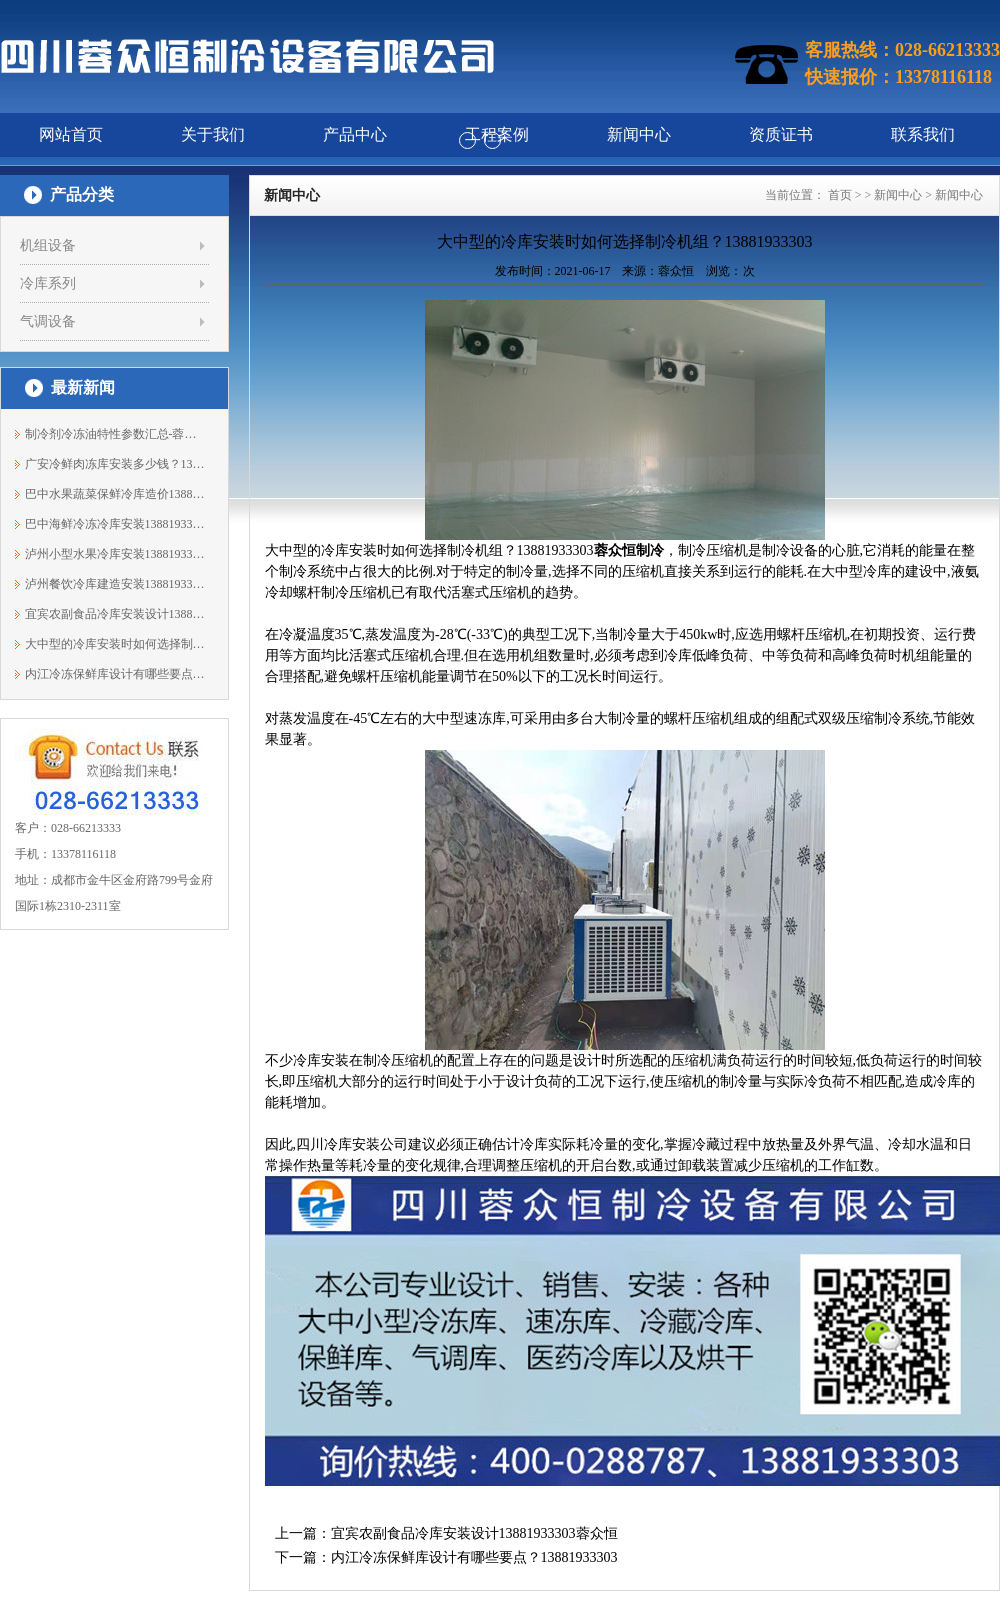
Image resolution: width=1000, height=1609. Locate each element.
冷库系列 (48, 283)
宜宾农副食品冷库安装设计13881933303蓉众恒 (115, 614)
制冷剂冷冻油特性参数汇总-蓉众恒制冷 (115, 434)
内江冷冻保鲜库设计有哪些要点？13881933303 (115, 674)
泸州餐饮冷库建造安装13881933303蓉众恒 (115, 584)
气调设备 (48, 321)
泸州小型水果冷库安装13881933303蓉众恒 (115, 554)
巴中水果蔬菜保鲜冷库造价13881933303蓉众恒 (115, 494)
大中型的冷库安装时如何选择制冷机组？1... (115, 644)
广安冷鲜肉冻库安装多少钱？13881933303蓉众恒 (115, 464)
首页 (840, 195)
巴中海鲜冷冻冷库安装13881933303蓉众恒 (115, 524)
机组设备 (48, 245)
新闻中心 (898, 195)
